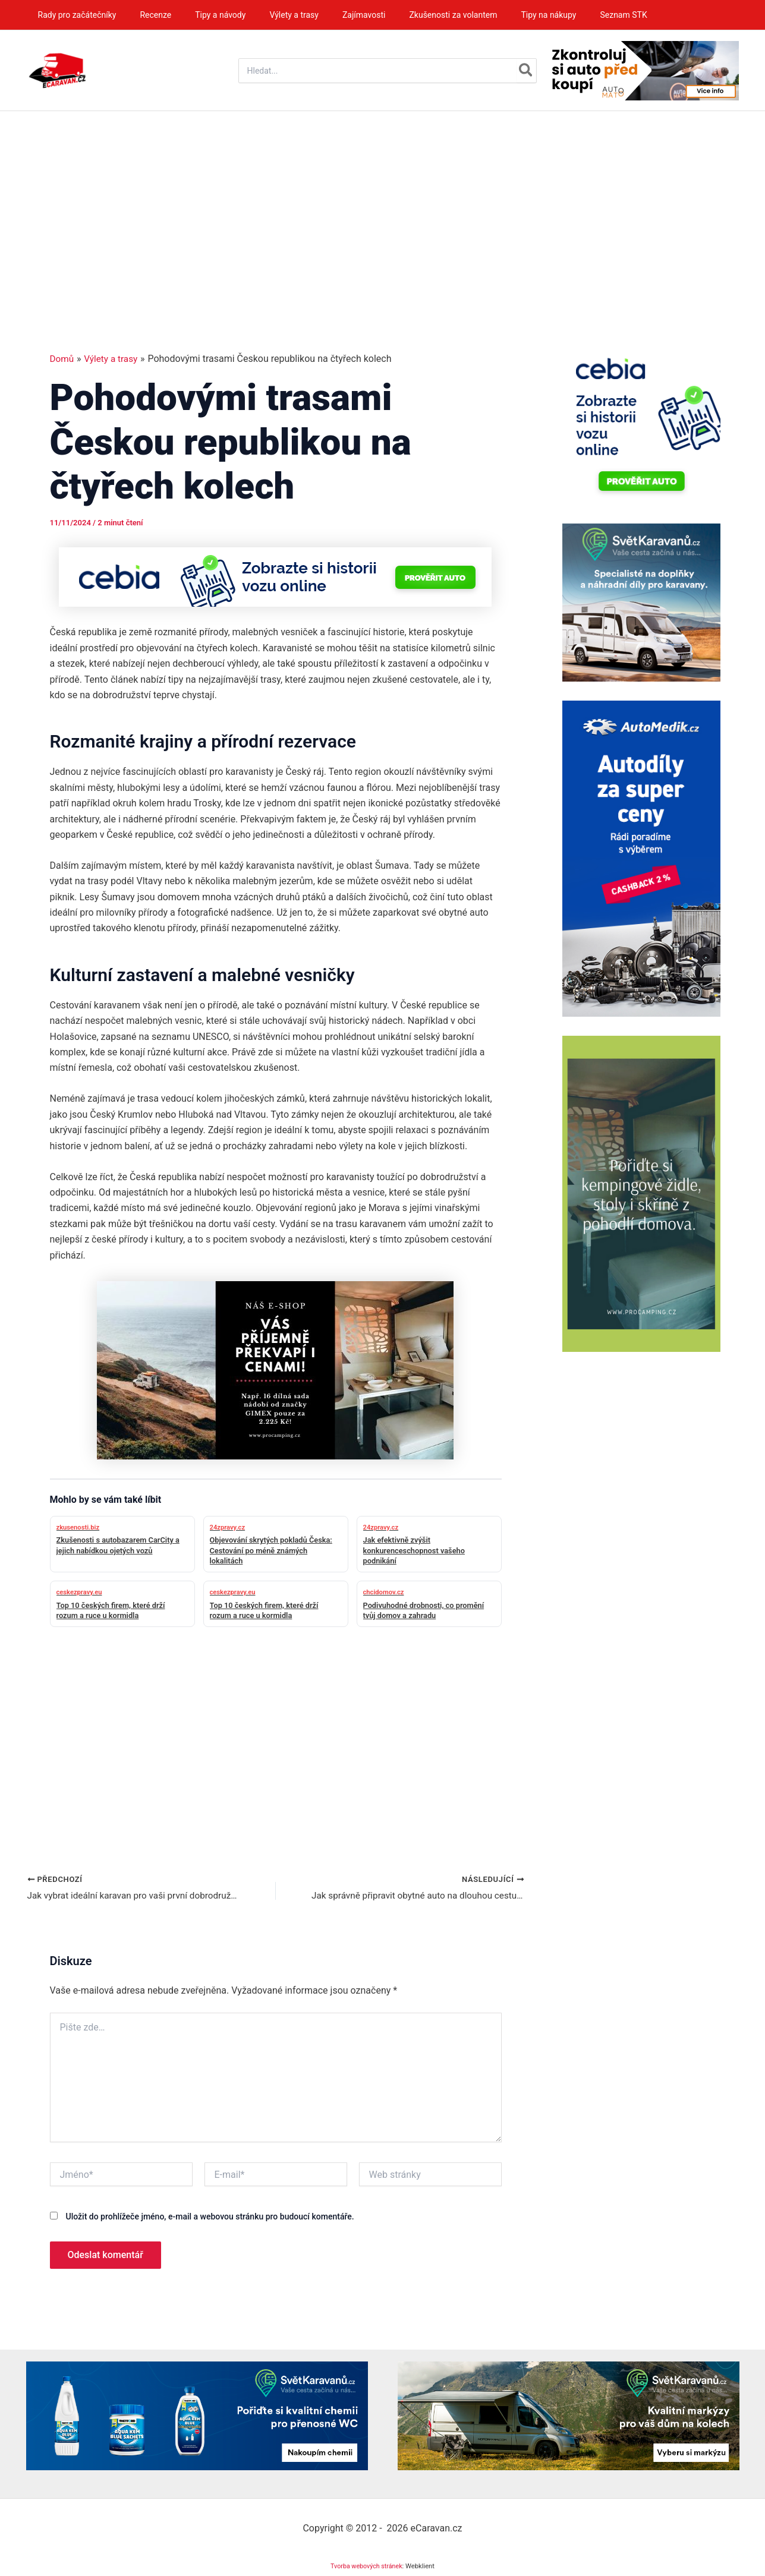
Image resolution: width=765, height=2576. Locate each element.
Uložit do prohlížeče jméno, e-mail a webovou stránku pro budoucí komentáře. (209, 2217)
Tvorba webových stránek (366, 2567)
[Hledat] (526, 71)
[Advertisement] (382, 200)
